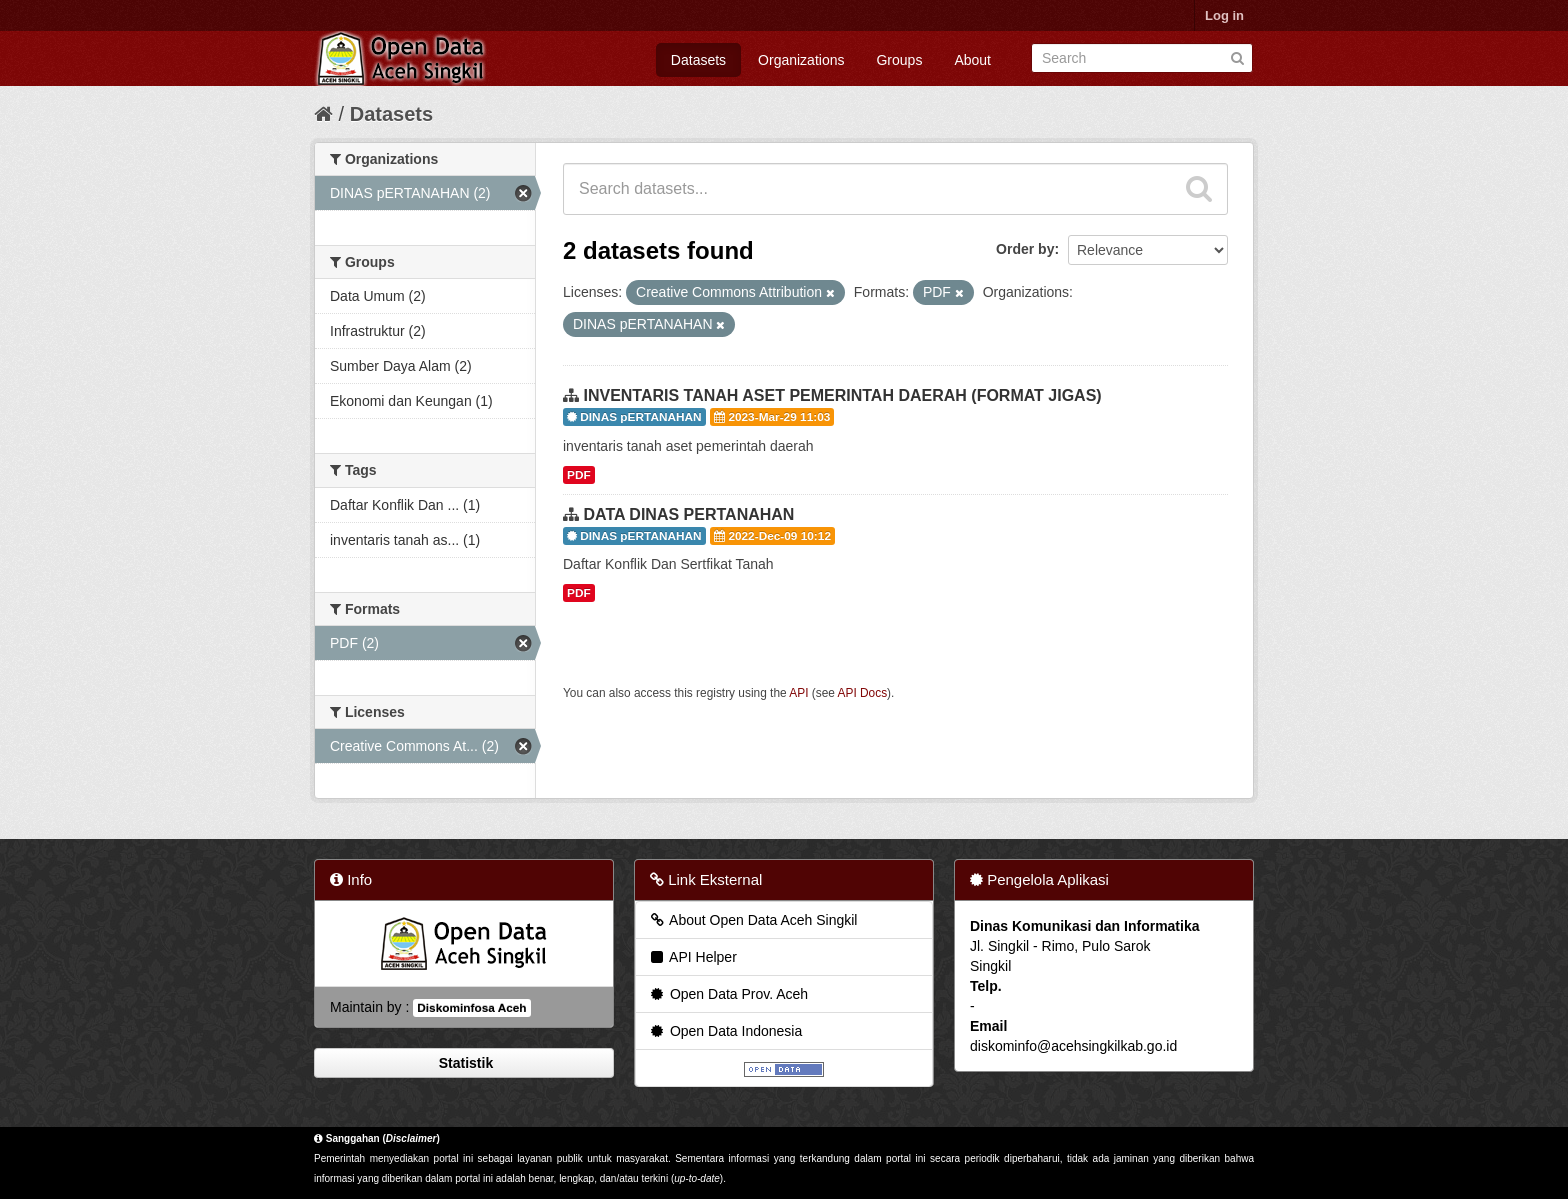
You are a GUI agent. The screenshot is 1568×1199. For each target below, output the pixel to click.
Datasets (698, 60)
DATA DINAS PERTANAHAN (688, 514)
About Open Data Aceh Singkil (752, 920)
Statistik (464, 1063)
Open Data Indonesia (725, 1031)
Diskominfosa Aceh (471, 1008)
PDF (579, 475)
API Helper (692, 957)
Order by (1025, 249)
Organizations (801, 60)
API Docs (863, 693)
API (798, 693)
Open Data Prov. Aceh (728, 994)
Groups (899, 60)
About (972, 60)
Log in (1224, 15)
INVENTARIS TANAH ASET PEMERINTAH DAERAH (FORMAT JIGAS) (842, 395)
